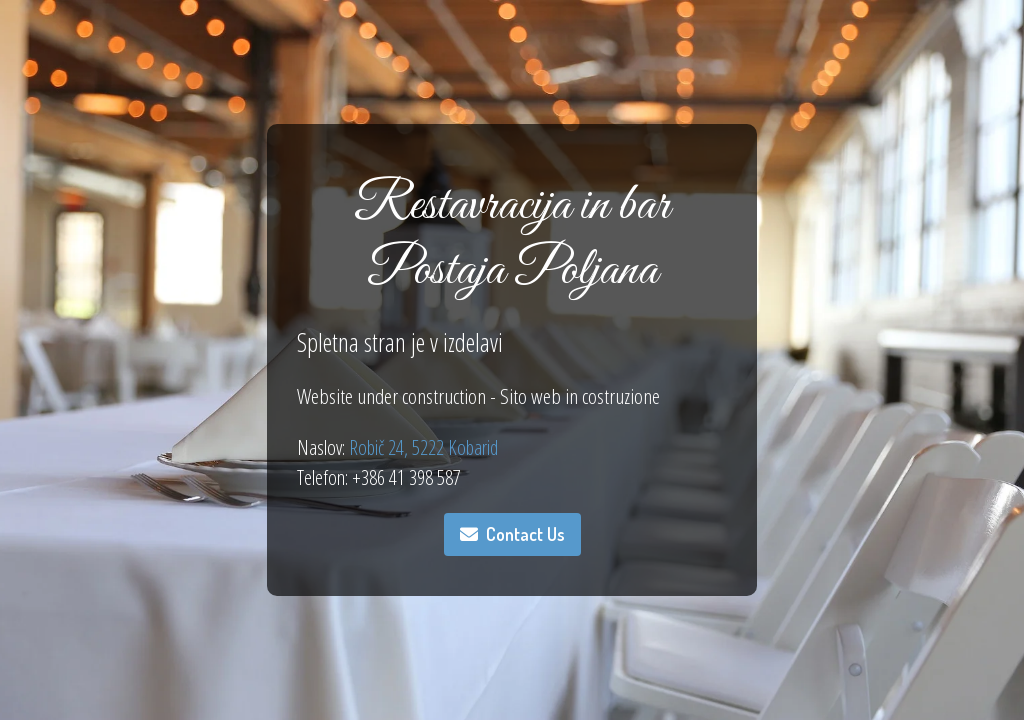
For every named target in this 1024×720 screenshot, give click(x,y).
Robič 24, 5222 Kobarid (421, 447)
